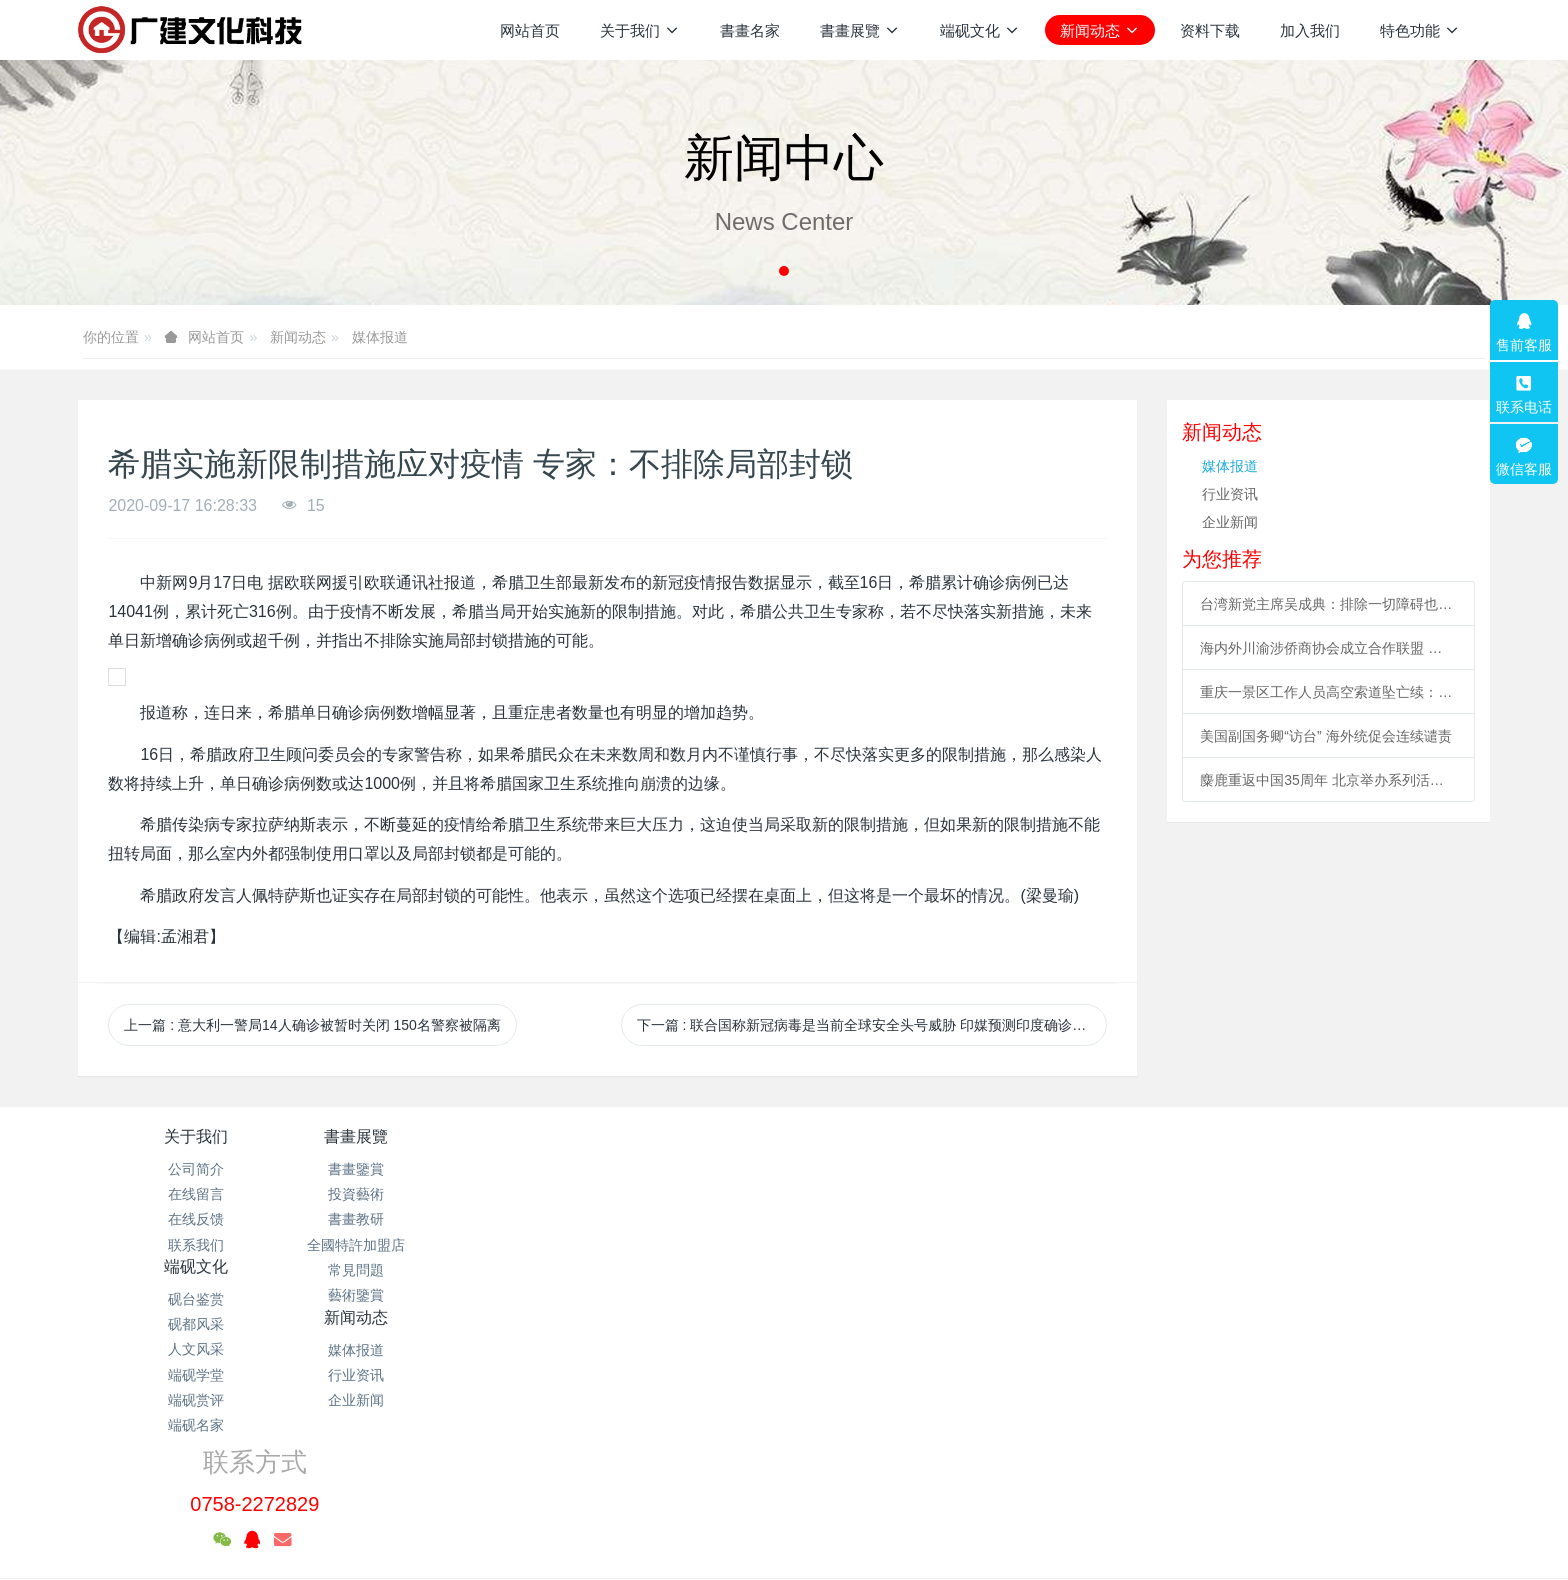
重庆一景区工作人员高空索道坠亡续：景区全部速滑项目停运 (1328, 692)
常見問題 (431, 1270)
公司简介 (196, 1169)
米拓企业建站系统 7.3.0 (797, 1495)
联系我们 (196, 1245)
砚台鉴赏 (666, 1169)
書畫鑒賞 (431, 1169)
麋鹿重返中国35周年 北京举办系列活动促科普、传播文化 (1328, 780)
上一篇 (312, 1025)
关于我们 (196, 1136)
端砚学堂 (666, 1245)
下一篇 (872, 1025)
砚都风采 (666, 1194)
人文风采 (666, 1219)
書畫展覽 (431, 1136)
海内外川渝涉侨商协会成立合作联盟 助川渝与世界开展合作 (1328, 648)
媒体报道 (380, 337)
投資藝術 (431, 1194)
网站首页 (530, 30)
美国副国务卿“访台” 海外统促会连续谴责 (1325, 736)
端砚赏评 (666, 1270)
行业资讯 (1230, 494)
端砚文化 (666, 1136)
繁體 (784, 1532)
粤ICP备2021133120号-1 (784, 1470)
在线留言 (196, 1194)
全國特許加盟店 (431, 1245)
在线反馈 (196, 1219)
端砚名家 (666, 1295)
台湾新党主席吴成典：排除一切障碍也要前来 (1328, 604)
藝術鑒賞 (431, 1295)
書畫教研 (431, 1219)
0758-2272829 (1195, 1192)
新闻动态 (298, 337)
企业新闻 (1230, 522)
